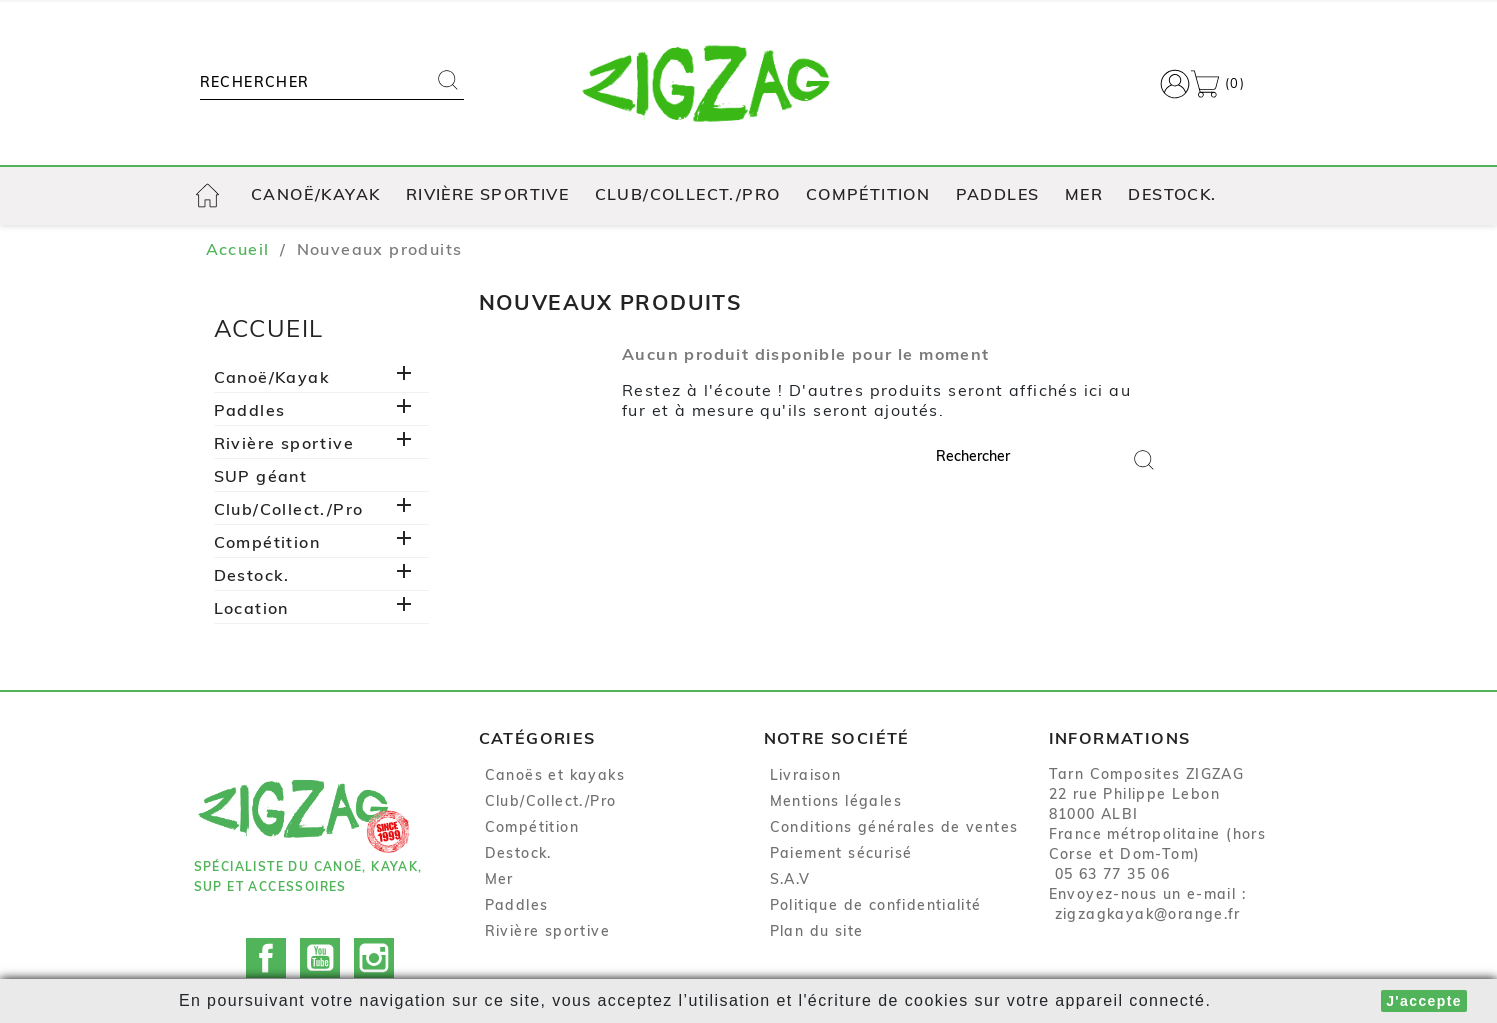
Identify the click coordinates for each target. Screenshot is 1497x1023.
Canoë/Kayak (315, 196)
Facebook (266, 941)
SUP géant (261, 478)
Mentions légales (836, 802)
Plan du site (817, 932)
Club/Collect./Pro (688, 196)
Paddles (998, 196)
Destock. (1172, 196)
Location (251, 610)
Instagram (374, 941)
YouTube (320, 941)
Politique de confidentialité (876, 906)
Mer (1084, 196)
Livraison (806, 776)
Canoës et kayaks (555, 776)
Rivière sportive (487, 196)
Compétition (868, 196)
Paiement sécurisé (841, 854)
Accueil (269, 331)
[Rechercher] (312, 84)
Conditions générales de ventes (894, 828)
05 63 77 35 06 (1113, 875)
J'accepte (1424, 1001)
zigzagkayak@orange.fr (1148, 915)
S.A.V (790, 880)
